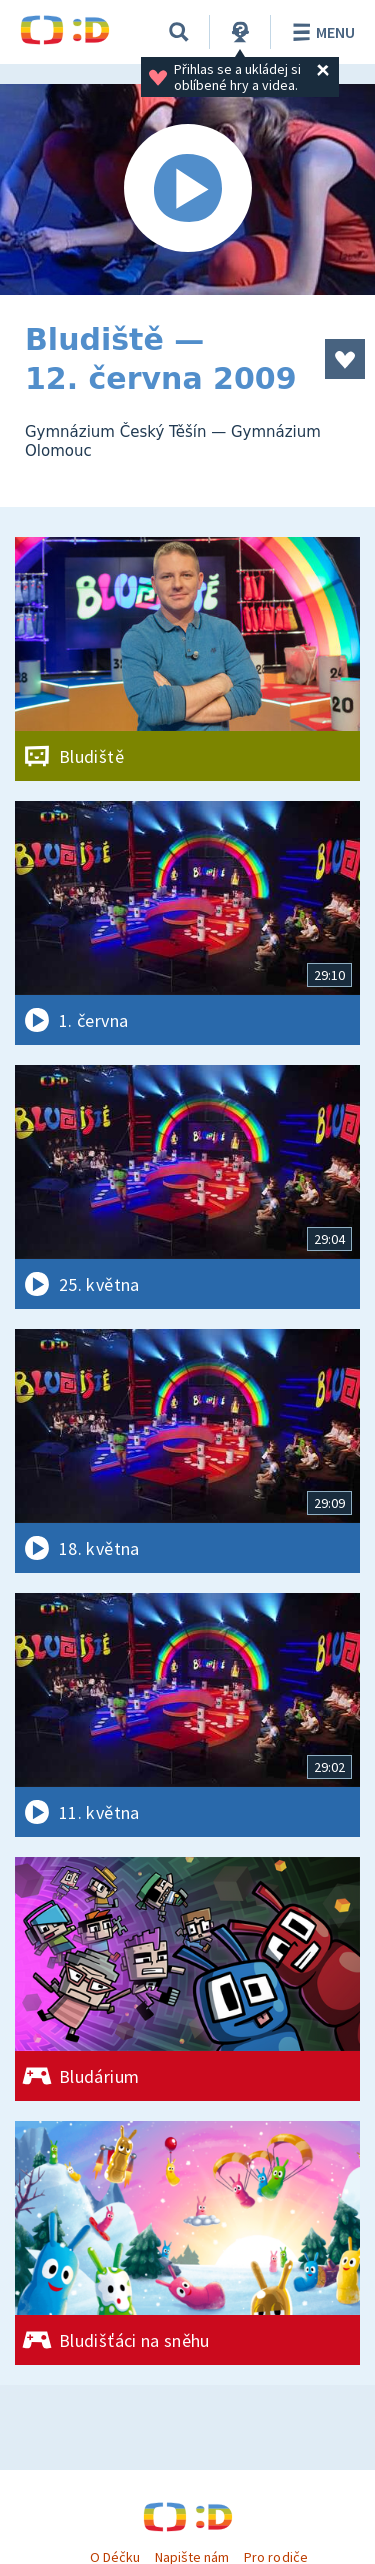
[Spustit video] (187, 189)
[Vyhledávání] (179, 32)
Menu (320, 32)
